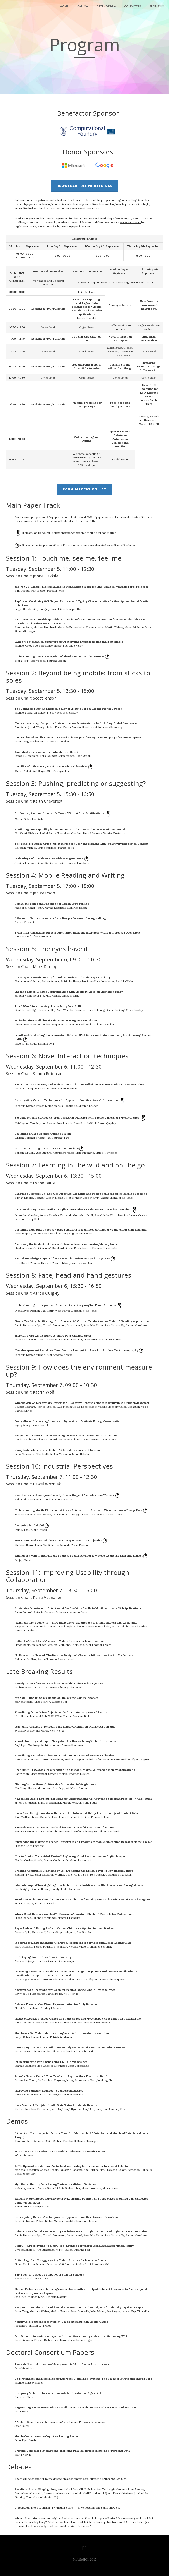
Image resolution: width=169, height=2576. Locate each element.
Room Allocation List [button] (84, 489)
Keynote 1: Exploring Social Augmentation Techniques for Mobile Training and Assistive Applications (87, 307)
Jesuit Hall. (90, 521)
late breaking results (111, 204)
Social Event (120, 459)
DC (49, 308)
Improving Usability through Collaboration (149, 366)
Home (64, 6)
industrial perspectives (84, 204)
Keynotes (143, 200)
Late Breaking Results (86, 457)
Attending (106, 6)
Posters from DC (92, 461)
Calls (82, 6)
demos (55, 207)
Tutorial (83, 218)
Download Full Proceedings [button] (84, 186)
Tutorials (59, 308)
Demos (75, 461)
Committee (132, 6)
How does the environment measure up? (149, 305)
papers (30, 204)
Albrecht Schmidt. (115, 2478)
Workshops (107, 218)
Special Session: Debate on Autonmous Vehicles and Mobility (120, 439)
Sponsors (157, 6)
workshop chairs (130, 222)
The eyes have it (120, 305)
